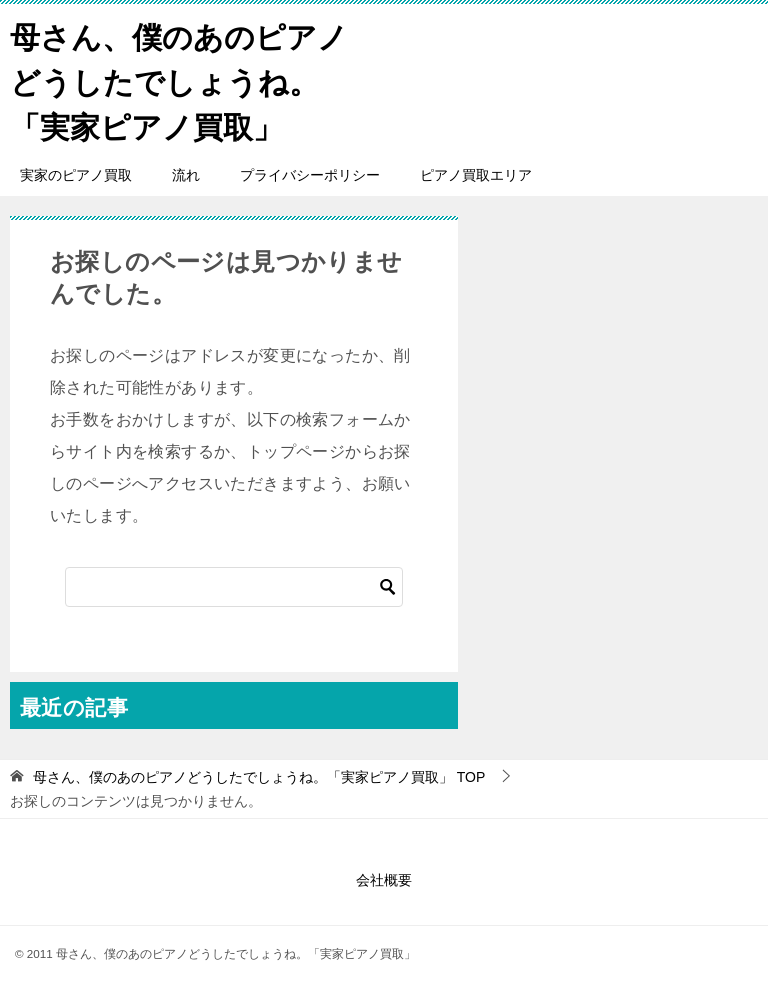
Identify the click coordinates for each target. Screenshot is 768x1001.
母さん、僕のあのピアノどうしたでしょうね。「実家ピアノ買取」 (179, 79)
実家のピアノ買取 (76, 175)
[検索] (234, 587)
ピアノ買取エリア (476, 175)
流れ (186, 175)
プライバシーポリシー (310, 175)
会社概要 (384, 880)
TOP (259, 777)
